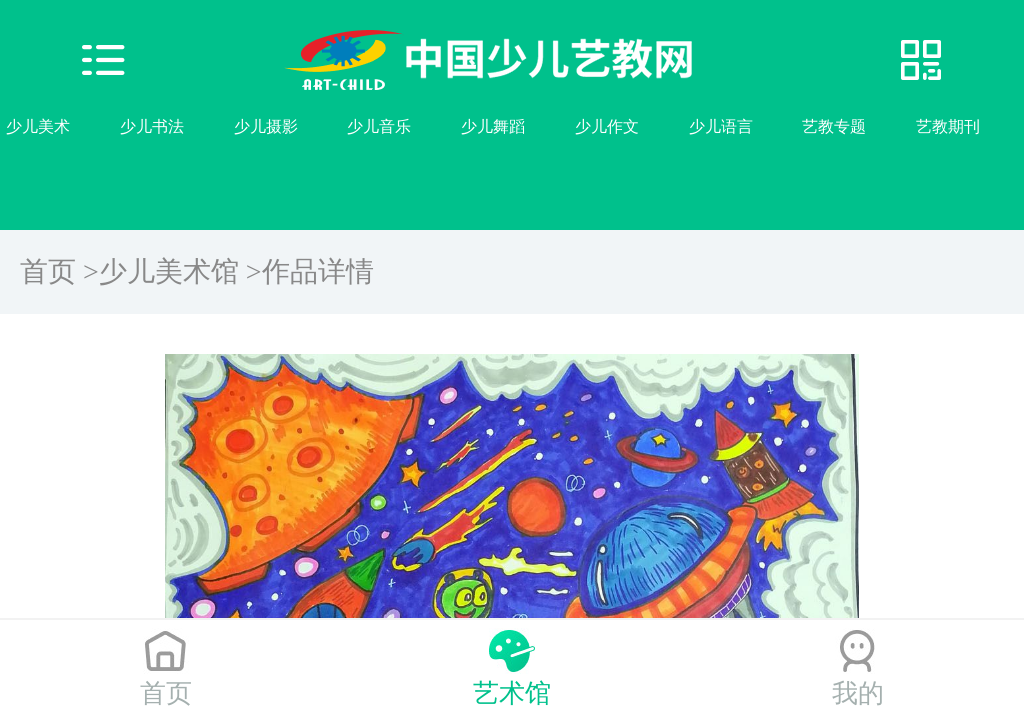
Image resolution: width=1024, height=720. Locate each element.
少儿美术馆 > (180, 271)
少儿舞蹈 (493, 126)
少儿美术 (38, 126)
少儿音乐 (379, 126)
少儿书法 (152, 126)
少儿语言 (721, 126)
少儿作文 (607, 126)
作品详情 (318, 271)
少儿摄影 (266, 126)
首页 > (59, 271)
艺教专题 (834, 126)
